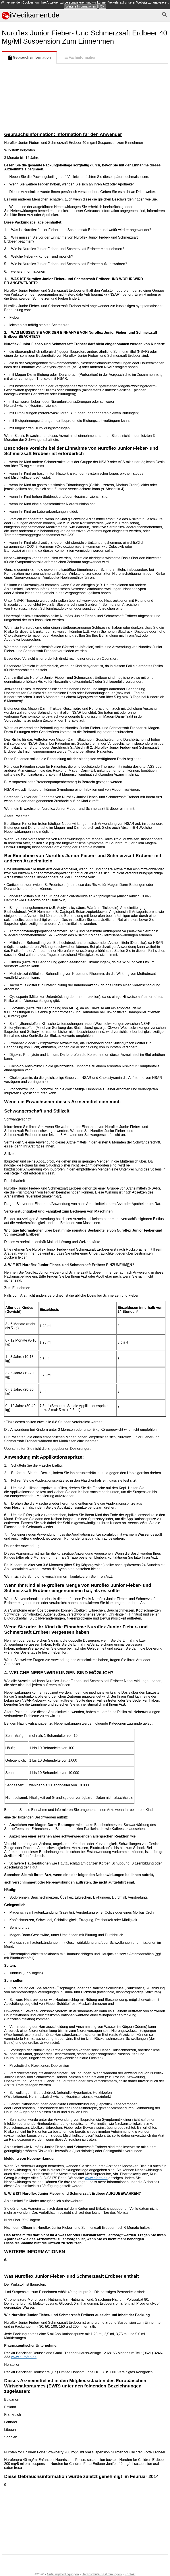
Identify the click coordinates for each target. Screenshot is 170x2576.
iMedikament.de (31, 15)
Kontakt (130, 2574)
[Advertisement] (85, 97)
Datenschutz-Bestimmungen (102, 2574)
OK (102, 6)
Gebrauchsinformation (29, 57)
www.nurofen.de (24, 2357)
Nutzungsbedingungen (63, 2574)
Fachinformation (79, 57)
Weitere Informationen (81, 6)
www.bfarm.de (96, 2178)
